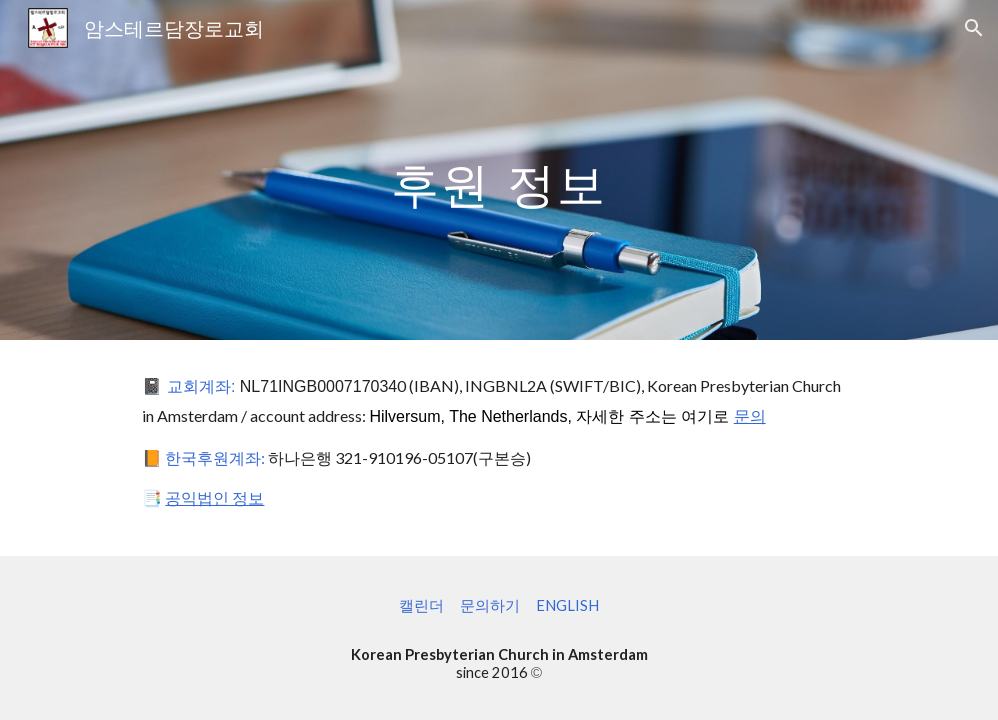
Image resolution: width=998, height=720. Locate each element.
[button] (974, 28)
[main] (499, 169)
